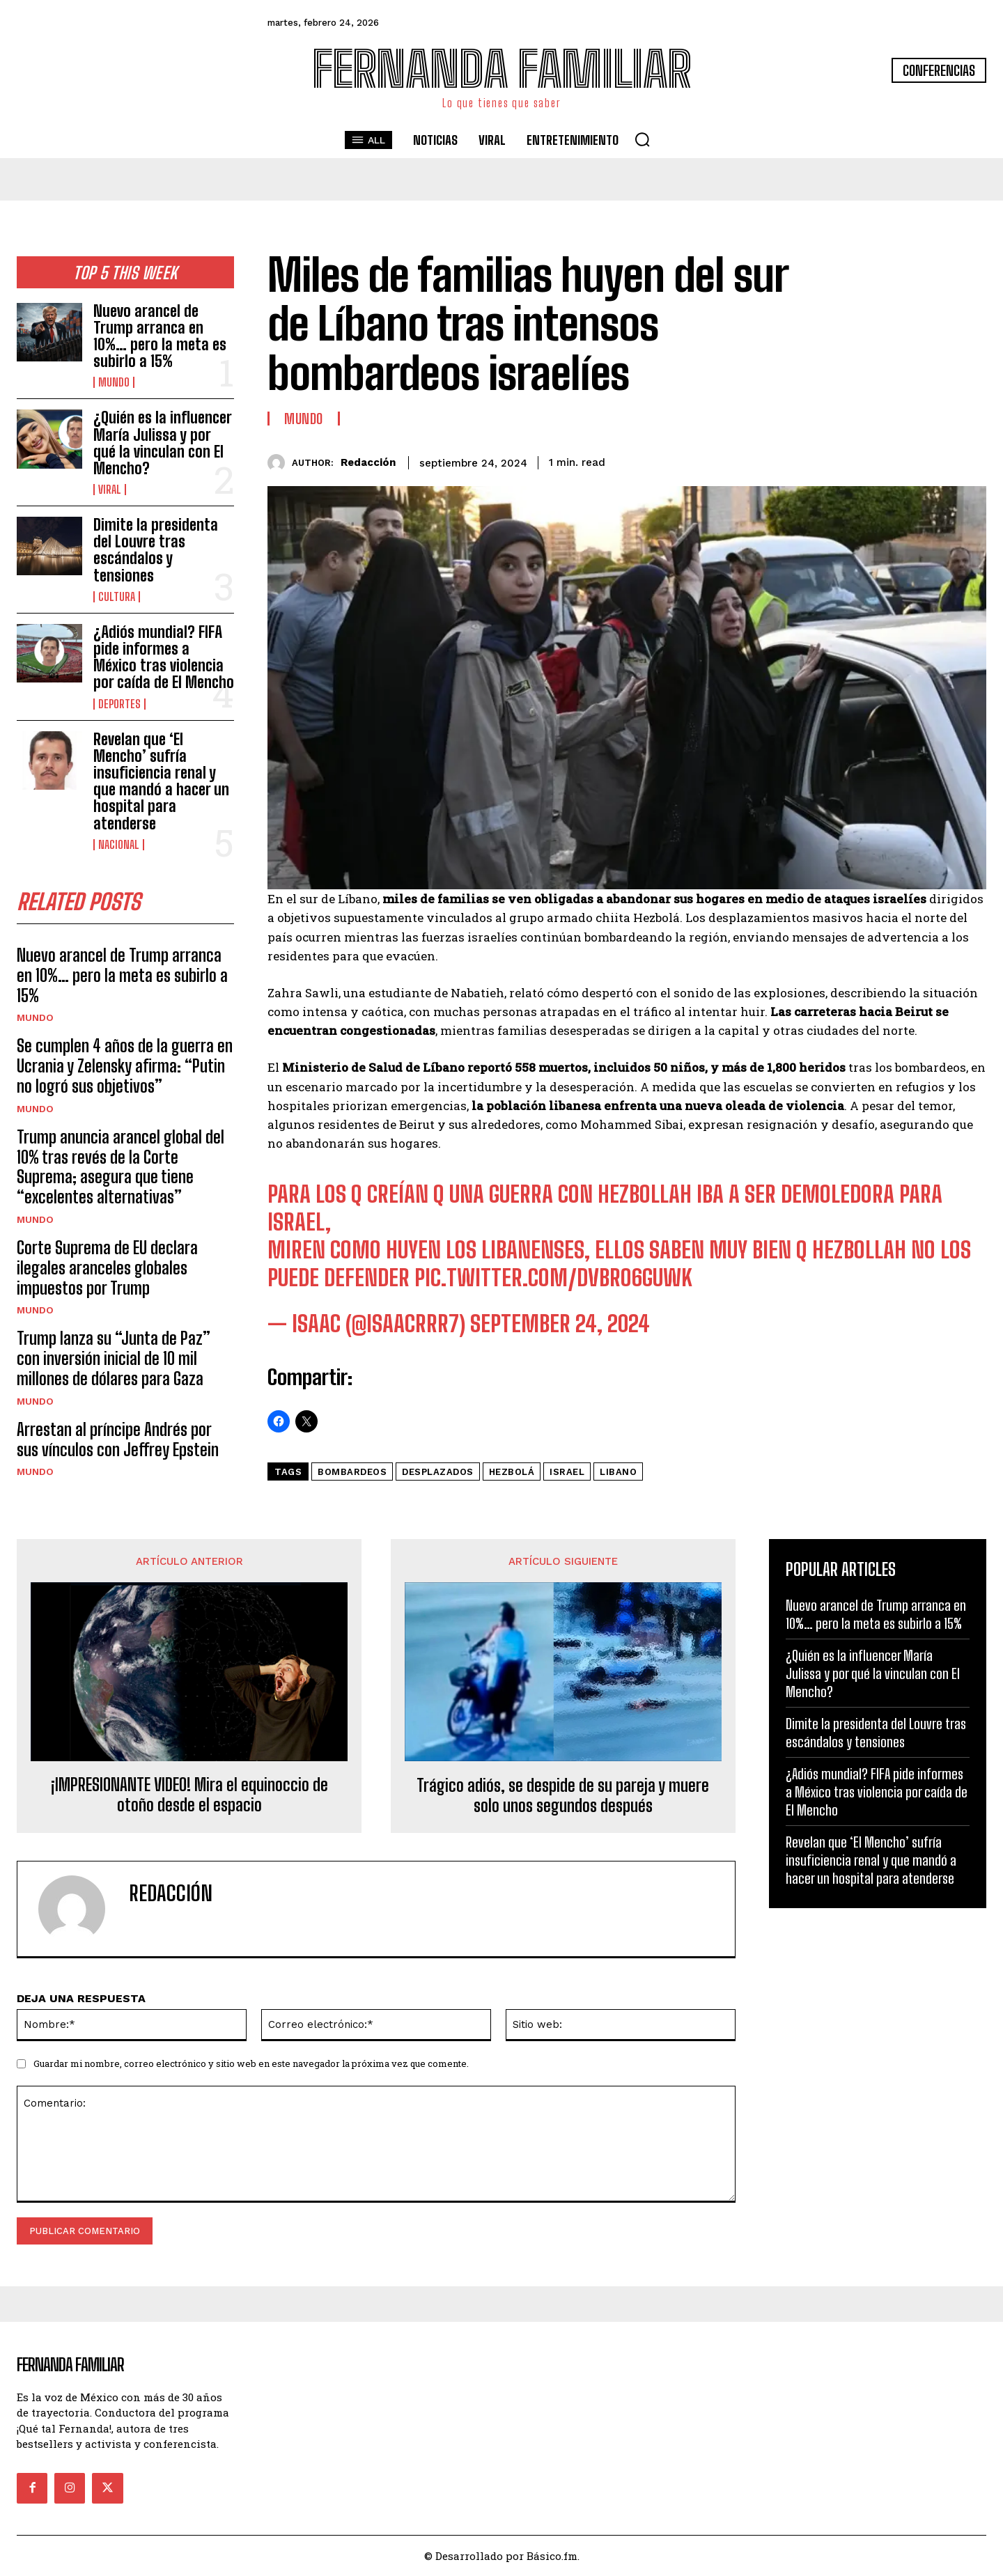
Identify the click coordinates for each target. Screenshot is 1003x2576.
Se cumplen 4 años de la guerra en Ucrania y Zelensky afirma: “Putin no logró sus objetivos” (125, 1066)
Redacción (368, 462)
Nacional (118, 844)
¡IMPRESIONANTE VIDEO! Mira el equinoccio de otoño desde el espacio (189, 1795)
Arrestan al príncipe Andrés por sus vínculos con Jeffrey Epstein (118, 1439)
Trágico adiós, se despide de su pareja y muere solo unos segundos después (563, 1796)
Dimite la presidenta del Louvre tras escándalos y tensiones (155, 550)
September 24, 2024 (560, 1324)
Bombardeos (352, 1472)
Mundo (114, 382)
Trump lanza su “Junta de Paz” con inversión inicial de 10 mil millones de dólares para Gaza (113, 1358)
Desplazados (438, 1472)
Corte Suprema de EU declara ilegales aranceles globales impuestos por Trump (107, 1268)
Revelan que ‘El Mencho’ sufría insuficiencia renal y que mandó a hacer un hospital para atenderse (161, 781)
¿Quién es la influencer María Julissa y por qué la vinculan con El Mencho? (162, 443)
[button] (642, 139)
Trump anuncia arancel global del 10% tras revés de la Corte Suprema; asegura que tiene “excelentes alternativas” (120, 1167)
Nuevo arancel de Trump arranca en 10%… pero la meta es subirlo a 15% (159, 336)
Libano (618, 1472)
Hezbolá (512, 1472)
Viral (109, 489)
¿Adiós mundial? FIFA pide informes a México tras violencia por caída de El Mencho (163, 657)
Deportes (119, 704)
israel (567, 1472)
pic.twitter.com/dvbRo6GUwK (553, 1278)
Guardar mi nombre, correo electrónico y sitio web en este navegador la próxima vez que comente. (251, 2063)
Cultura (116, 596)
